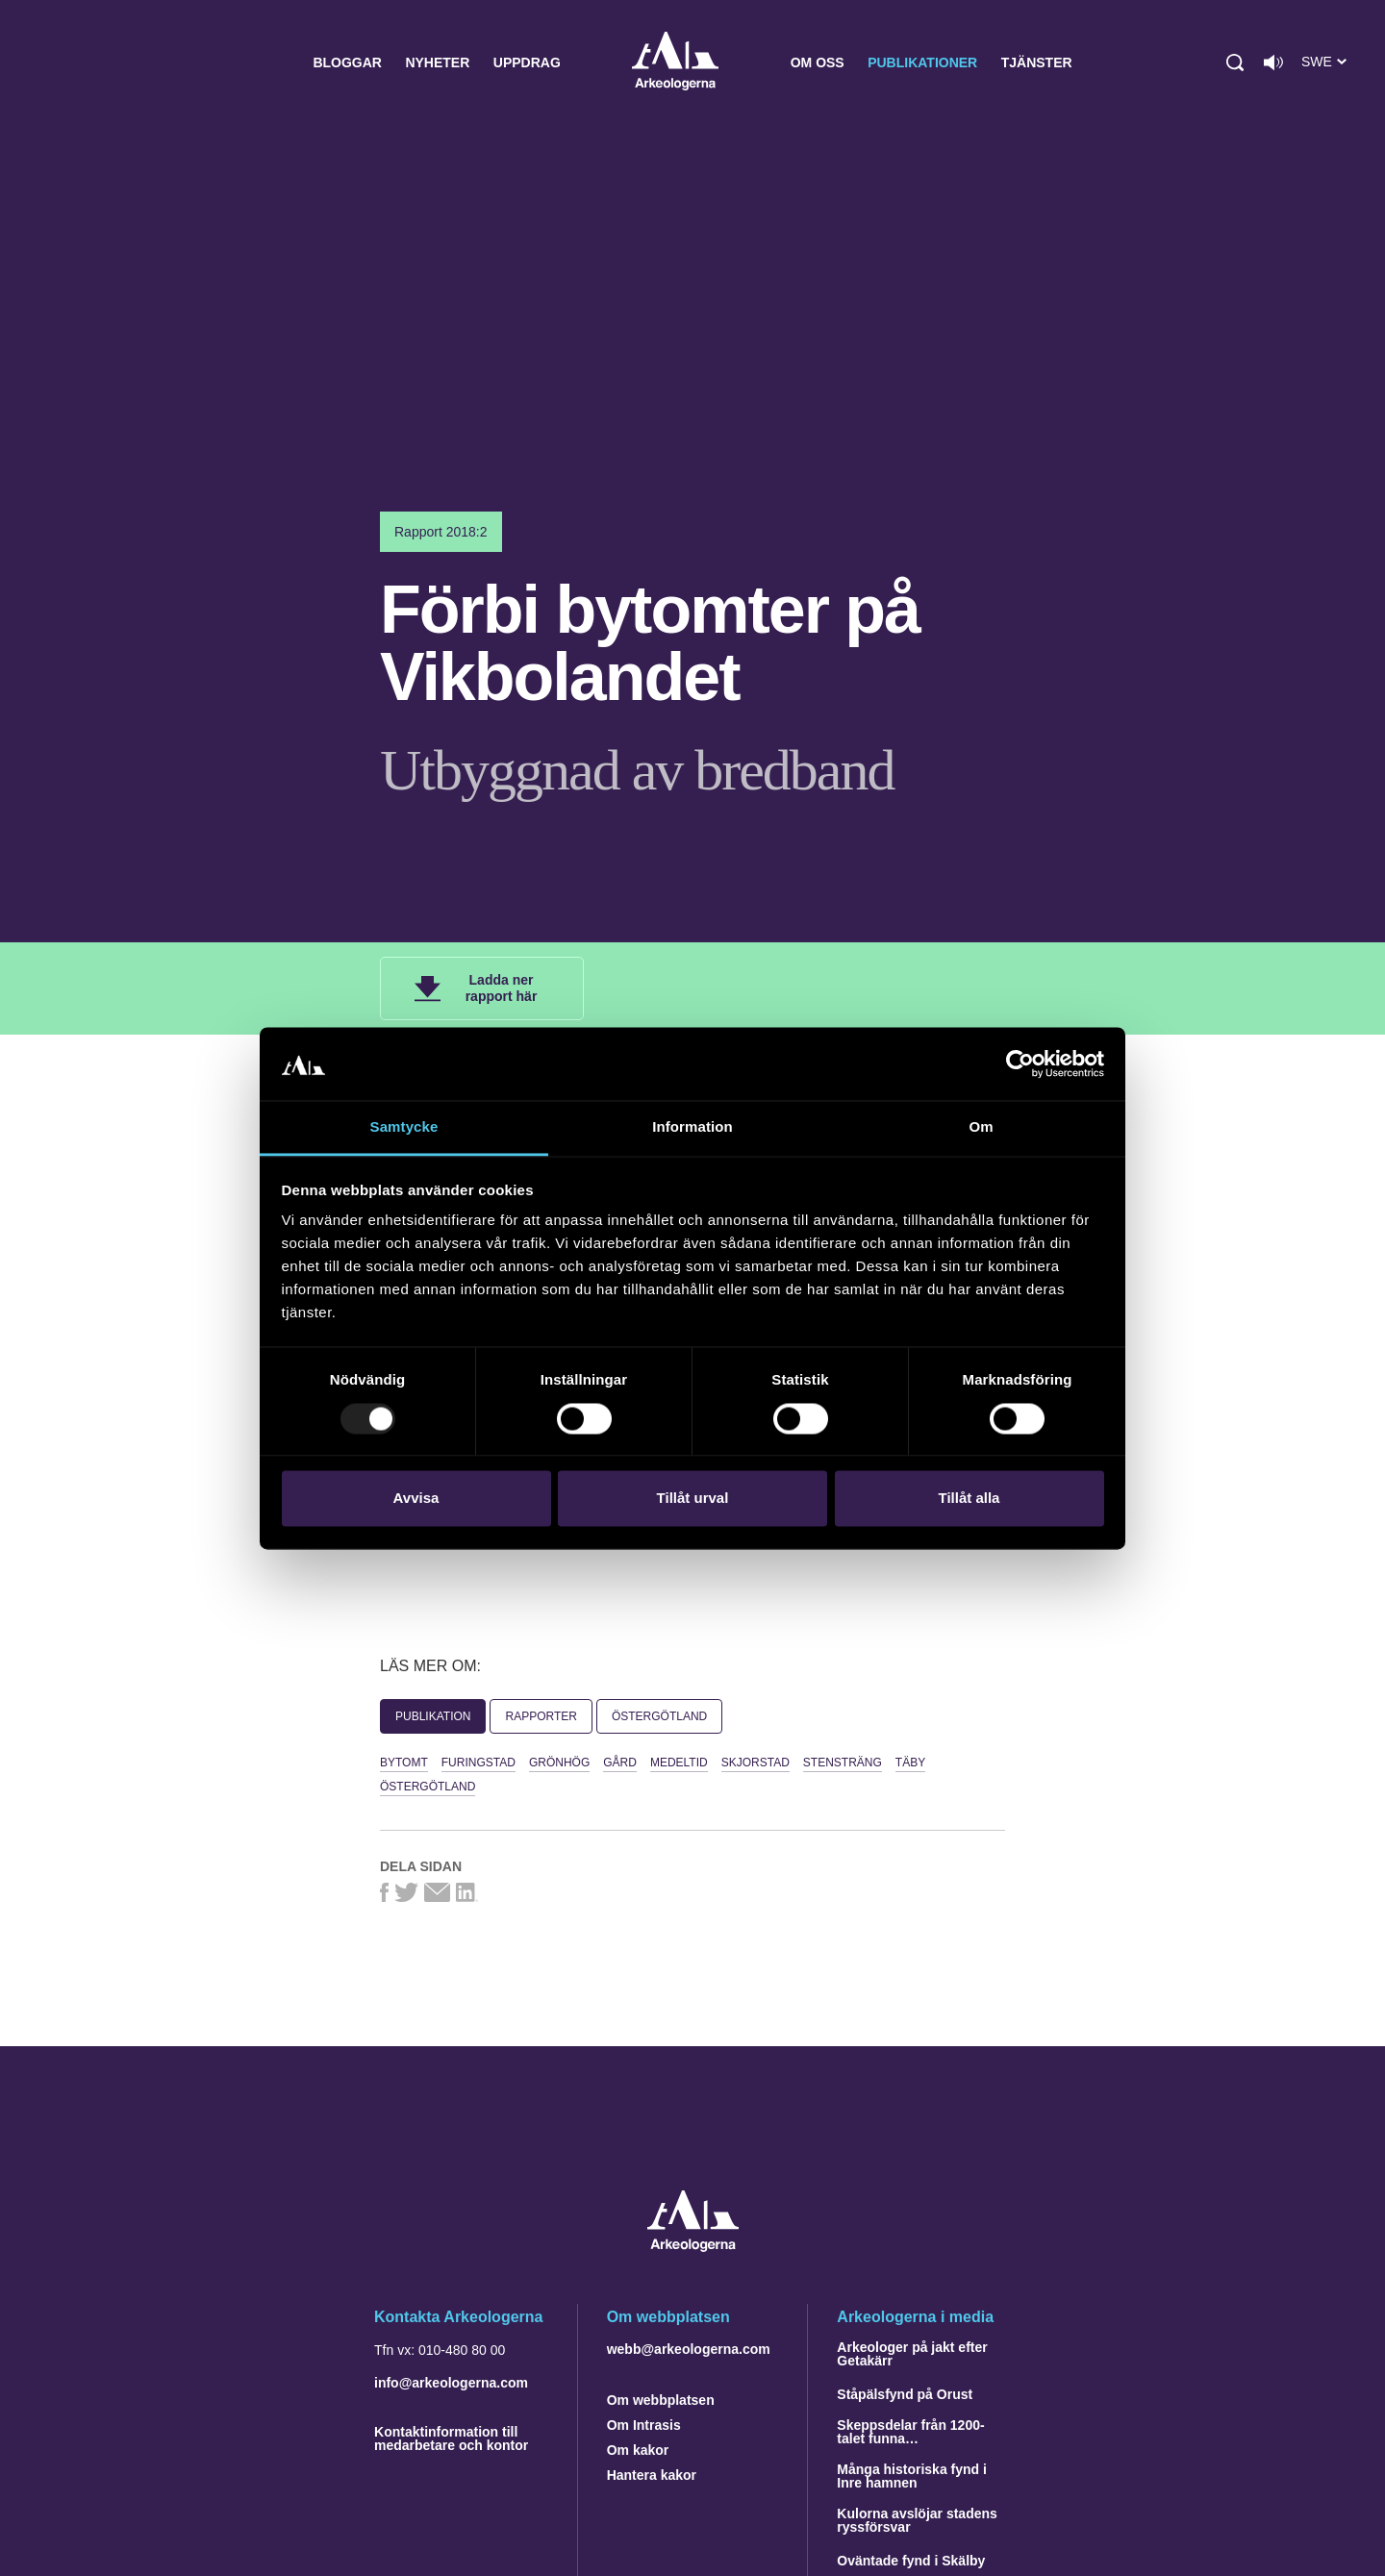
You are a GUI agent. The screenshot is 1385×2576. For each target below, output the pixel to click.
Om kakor (638, 2450)
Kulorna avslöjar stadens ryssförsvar (917, 2520)
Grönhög (559, 1762)
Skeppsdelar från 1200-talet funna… (910, 2431)
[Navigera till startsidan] (693, 2246)
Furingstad (478, 1762)
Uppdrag (527, 62)
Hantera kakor (651, 2475)
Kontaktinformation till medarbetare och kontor (451, 2438)
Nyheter (437, 62)
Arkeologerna (675, 63)
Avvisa (416, 1498)
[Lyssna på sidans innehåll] (1273, 62)
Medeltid (679, 1762)
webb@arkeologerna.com (688, 2349)
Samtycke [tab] (404, 1127)
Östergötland (659, 1716)
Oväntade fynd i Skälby (911, 2560)
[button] (1235, 62)
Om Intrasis (644, 2425)
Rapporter (540, 1716)
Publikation (432, 1716)
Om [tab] (981, 1127)
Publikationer (922, 62)
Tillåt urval (693, 1498)
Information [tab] (692, 1127)
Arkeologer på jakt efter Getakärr (912, 2353)
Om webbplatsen (661, 2400)
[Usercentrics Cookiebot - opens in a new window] (1020, 1063)
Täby (910, 1762)
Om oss (817, 62)
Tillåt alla (969, 1498)
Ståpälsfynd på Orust (904, 2394)
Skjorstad (755, 1762)
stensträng (842, 1762)
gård (620, 1762)
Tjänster (1036, 62)
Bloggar (347, 62)
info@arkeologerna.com (451, 2382)
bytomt (404, 1762)
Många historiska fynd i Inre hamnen (912, 2476)
